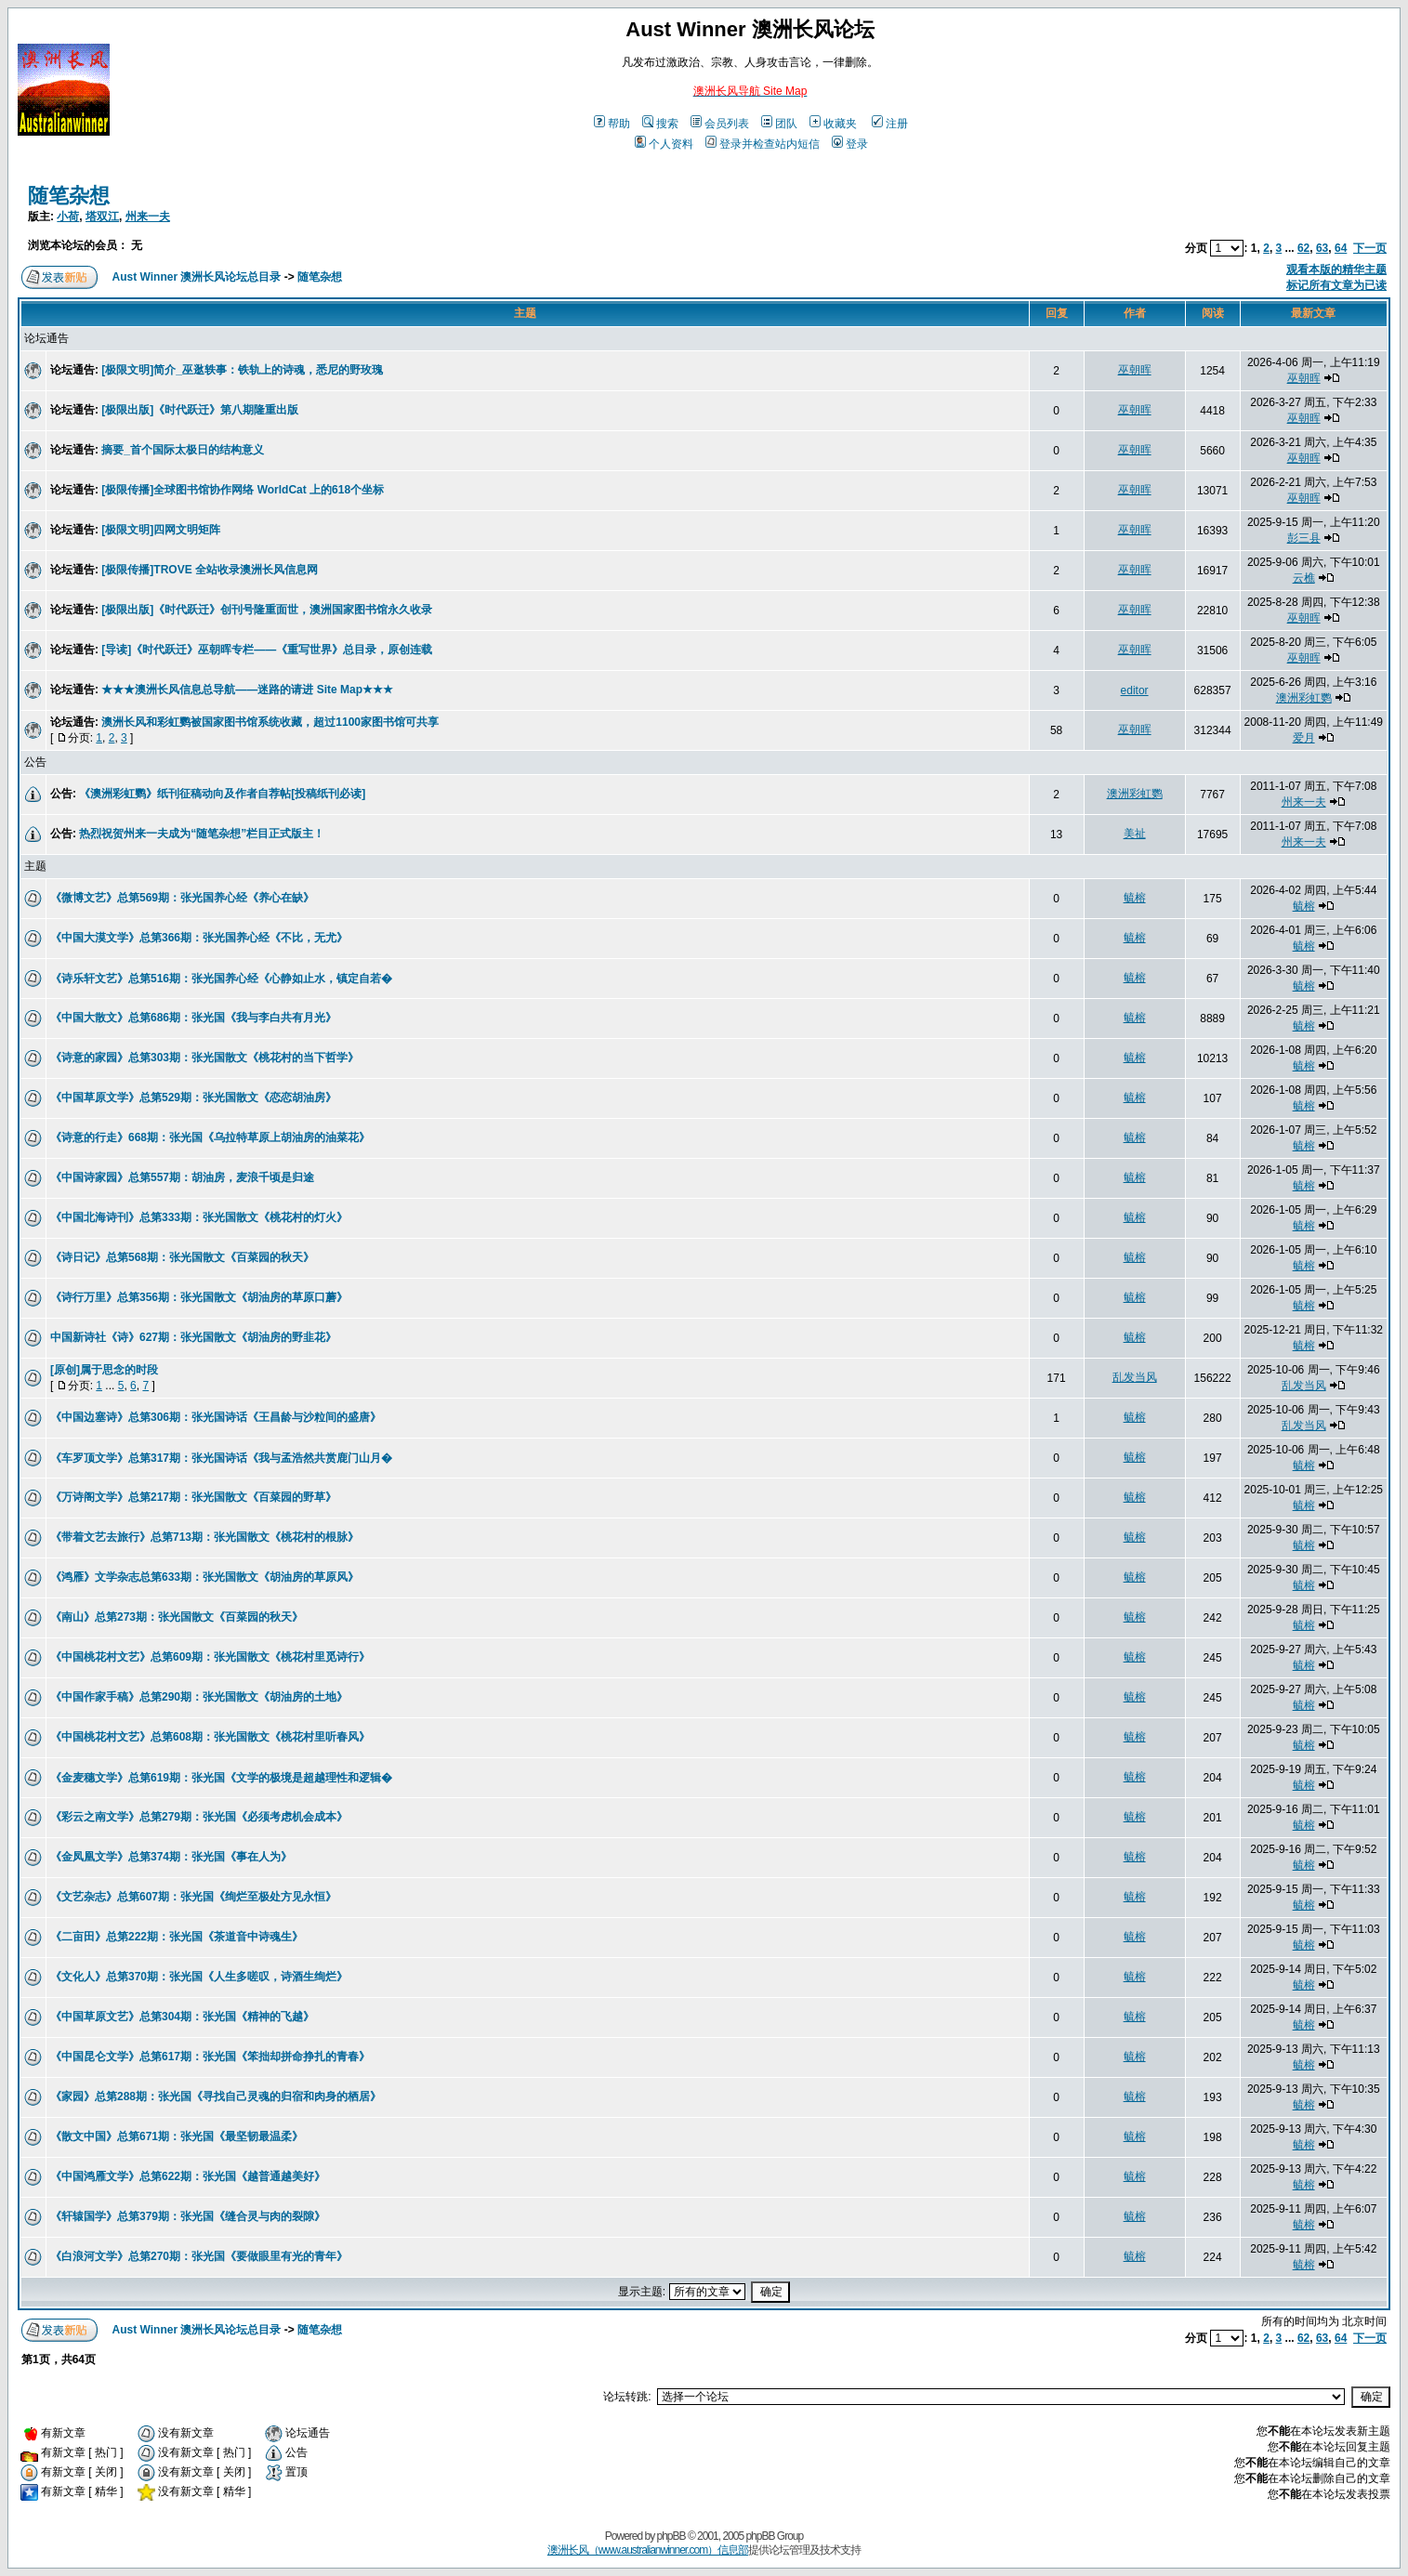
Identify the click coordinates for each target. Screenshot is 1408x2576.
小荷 (68, 216)
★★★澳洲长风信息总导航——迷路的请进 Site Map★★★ (247, 689)
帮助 (612, 123)
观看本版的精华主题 (1336, 269)
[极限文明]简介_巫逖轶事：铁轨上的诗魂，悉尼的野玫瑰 (242, 369)
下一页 (1370, 248)
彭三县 (1304, 538)
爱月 (1304, 737)
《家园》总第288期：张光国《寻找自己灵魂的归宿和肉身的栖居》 (215, 2096)
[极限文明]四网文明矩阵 (160, 529)
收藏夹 (833, 123)
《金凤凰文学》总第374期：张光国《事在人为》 (171, 1856)
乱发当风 (1134, 1377)
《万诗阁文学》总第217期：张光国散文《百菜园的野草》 (193, 1497)
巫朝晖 (1134, 369)
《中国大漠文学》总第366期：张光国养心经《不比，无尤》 (199, 937)
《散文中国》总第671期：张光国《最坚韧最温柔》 (176, 2136)
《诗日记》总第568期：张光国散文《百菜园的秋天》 (182, 1257)
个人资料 (664, 144)
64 (1341, 248)
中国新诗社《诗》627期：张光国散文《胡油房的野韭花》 (193, 1337)
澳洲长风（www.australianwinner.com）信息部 (647, 2549)
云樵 (1304, 578)
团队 (779, 123)
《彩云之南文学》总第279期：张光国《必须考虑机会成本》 (199, 1816)
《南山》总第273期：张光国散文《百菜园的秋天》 (176, 1616)
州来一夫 (147, 216)
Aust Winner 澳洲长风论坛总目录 (197, 276)
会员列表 (720, 123)
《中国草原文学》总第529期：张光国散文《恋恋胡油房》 (193, 1097)
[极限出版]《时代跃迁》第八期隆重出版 (199, 409)
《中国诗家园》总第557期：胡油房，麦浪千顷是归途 (182, 1177)
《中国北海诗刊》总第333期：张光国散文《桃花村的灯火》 (199, 1217)
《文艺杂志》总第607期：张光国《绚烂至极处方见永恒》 (193, 1896)
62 (1303, 248)
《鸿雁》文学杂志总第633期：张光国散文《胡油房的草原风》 (204, 1577)
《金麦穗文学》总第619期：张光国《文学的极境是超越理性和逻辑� (221, 1777)
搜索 (660, 123)
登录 (850, 144)
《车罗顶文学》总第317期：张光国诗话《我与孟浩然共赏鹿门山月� (221, 1458)
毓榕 (1135, 897)
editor (1135, 690)
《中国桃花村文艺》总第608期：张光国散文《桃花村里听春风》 (210, 1736)
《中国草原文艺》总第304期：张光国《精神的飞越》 (182, 2016)
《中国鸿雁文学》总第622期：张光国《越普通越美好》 (187, 2176)
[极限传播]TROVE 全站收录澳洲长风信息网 (209, 569)
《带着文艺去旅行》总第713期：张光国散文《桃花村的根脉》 (204, 1537)
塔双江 (102, 216)
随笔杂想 (69, 195)
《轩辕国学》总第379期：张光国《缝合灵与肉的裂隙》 (187, 2216)
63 (1322, 248)
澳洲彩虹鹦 (1304, 697)
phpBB (671, 2536)
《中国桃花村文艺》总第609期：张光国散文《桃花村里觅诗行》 (210, 1656)
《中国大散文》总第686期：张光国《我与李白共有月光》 (193, 1017)
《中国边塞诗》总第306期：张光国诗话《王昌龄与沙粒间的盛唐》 (215, 1417)
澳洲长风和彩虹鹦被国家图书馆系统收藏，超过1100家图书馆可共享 (270, 722)
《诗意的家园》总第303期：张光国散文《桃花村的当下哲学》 (204, 1057)
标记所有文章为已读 (1336, 285)
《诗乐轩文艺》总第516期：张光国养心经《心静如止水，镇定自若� (221, 978)
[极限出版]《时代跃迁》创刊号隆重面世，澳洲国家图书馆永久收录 (266, 609)
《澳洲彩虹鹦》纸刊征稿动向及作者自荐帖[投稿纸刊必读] (222, 793)
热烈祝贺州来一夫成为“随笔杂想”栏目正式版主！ (201, 833)
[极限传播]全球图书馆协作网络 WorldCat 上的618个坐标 (242, 489)
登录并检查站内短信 (762, 144)
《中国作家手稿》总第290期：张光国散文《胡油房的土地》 (199, 1696)
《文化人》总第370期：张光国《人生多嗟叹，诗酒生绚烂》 (199, 1976)
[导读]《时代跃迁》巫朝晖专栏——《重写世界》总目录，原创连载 (266, 649)
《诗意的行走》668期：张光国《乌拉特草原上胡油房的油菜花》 (210, 1137)
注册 (890, 123)
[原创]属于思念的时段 (104, 1369)
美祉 (1135, 833)
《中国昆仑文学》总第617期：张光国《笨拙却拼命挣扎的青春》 (210, 2056)
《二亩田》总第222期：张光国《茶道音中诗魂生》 (176, 1936)
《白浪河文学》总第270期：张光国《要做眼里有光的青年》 (199, 2256)
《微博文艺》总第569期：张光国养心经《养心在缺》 (182, 897)
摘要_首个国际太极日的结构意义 (182, 449)
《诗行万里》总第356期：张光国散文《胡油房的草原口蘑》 (199, 1297)
